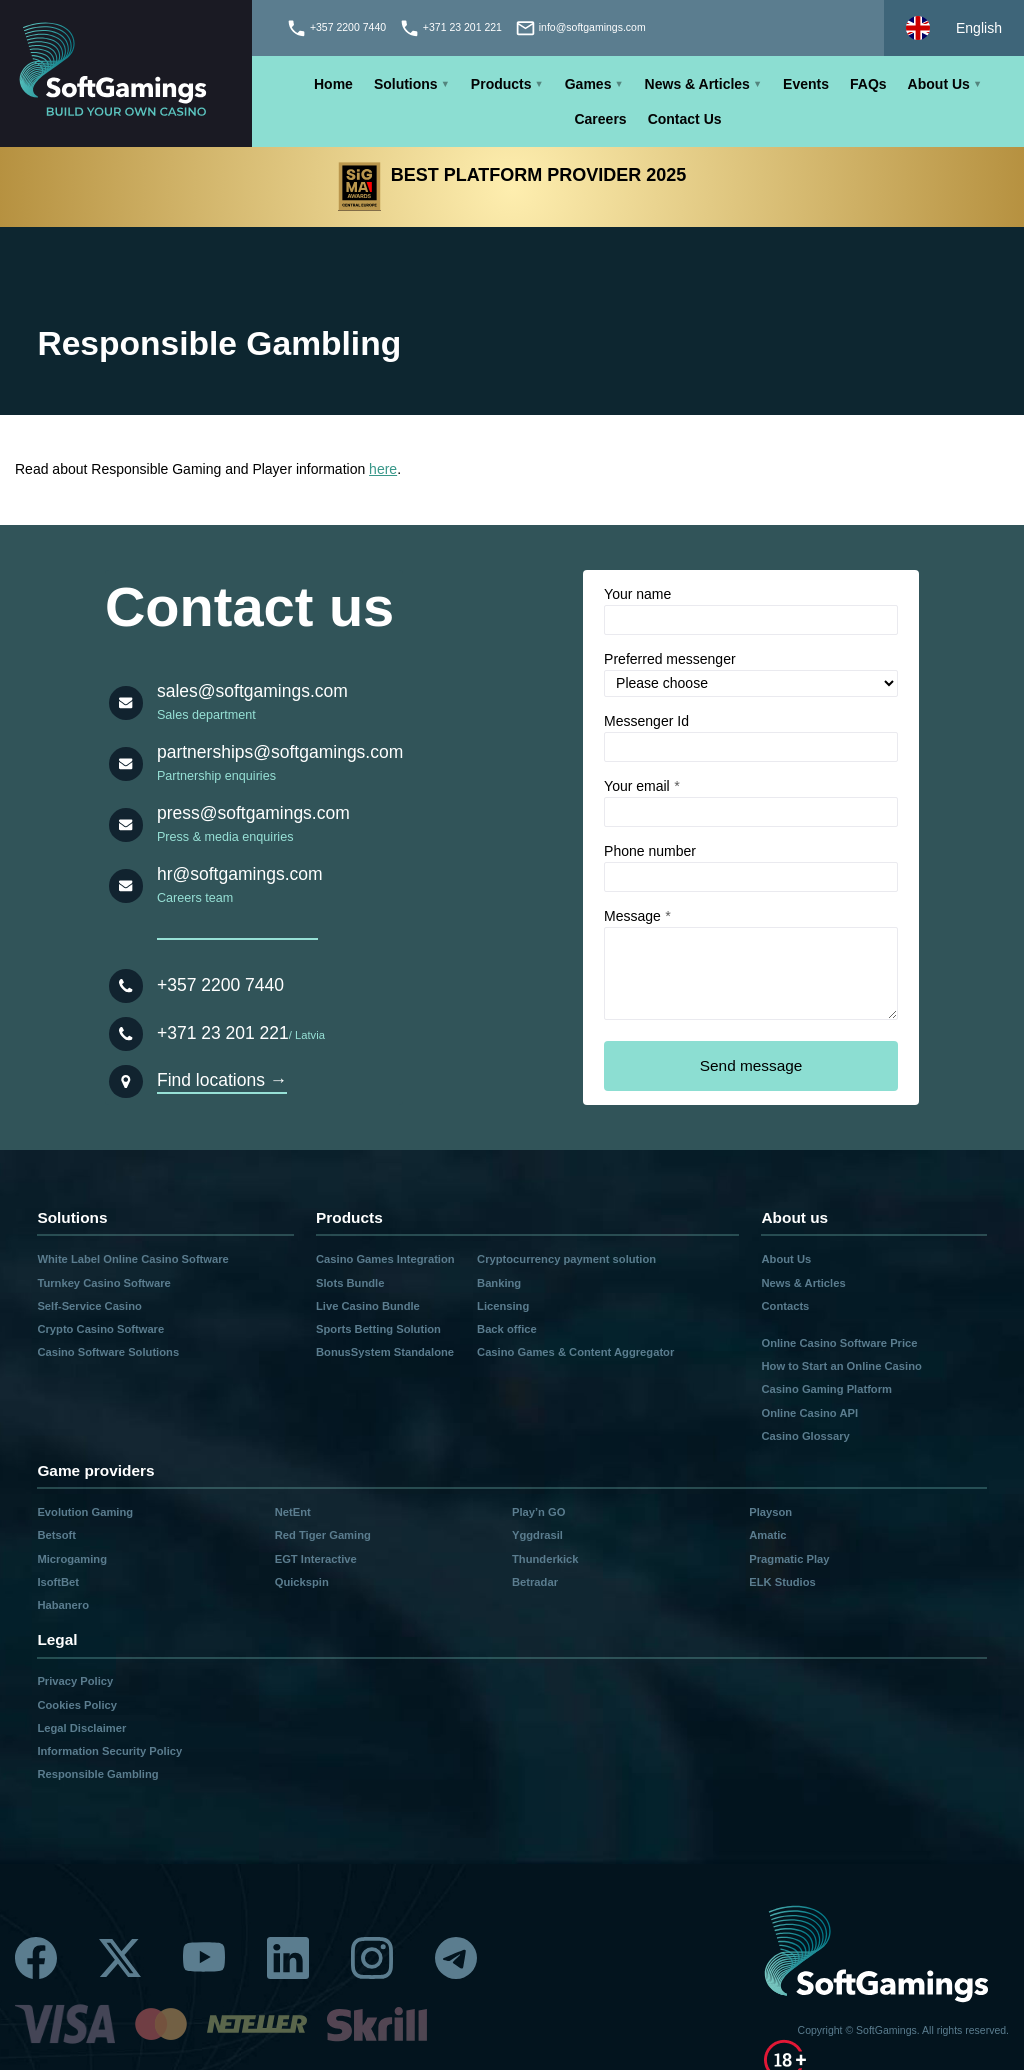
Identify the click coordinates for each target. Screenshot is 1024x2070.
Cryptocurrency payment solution (566, 1259)
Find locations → (222, 1080)
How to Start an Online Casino (841, 1366)
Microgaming (72, 1559)
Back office (507, 1329)
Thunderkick (545, 1559)
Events (806, 84)
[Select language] (954, 28)
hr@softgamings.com (240, 874)
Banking (499, 1283)
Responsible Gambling (97, 1774)
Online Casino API (809, 1413)
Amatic (767, 1535)
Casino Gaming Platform (826, 1389)
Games (588, 84)
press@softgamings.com (253, 813)
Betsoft (56, 1535)
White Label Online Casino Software (132, 1259)
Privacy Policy (75, 1681)
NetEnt (293, 1512)
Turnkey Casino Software (103, 1283)
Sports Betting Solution (378, 1329)
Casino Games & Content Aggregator (575, 1352)
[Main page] (126, 73)
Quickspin (302, 1582)
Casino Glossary (805, 1436)
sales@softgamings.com (252, 691)
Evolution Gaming (85, 1512)
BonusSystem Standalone (385, 1352)
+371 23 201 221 (223, 1033)
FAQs (868, 84)
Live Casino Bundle (368, 1306)
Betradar (535, 1582)
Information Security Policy (109, 1751)
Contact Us (685, 119)
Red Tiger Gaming (323, 1535)
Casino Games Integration (385, 1259)
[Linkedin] (288, 1958)
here (383, 469)
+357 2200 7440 (220, 985)
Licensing (503, 1306)
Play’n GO (538, 1512)
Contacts (785, 1306)
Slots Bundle (350, 1283)
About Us (939, 84)
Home (333, 84)
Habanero (63, 1605)
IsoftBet (58, 1582)
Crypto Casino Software (100, 1329)
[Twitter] (120, 1958)
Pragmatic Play (789, 1559)
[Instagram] (372, 1958)
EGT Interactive (316, 1559)
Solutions (406, 84)
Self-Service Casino (89, 1306)
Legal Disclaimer (81, 1728)
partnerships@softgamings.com (280, 752)
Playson (770, 1512)
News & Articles (697, 84)
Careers (600, 119)
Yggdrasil (537, 1535)
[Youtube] (204, 1958)
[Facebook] (36, 1958)
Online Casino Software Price (839, 1343)
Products (501, 84)
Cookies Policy (77, 1705)
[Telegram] (456, 1958)
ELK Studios (782, 1582)
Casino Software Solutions (108, 1352)
